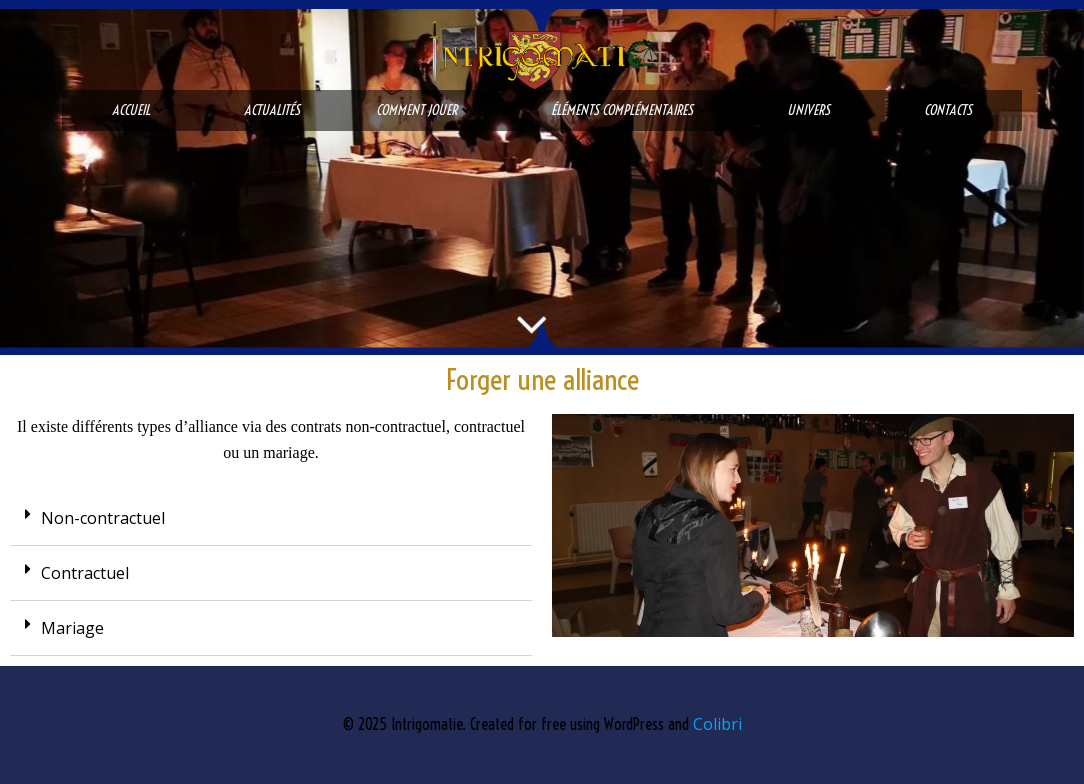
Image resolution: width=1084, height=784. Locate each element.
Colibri (717, 724)
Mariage (72, 628)
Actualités (272, 110)
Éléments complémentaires (631, 110)
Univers (817, 110)
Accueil (140, 110)
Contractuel (85, 573)
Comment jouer (425, 110)
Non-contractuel (103, 518)
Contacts (948, 110)
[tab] (271, 518)
